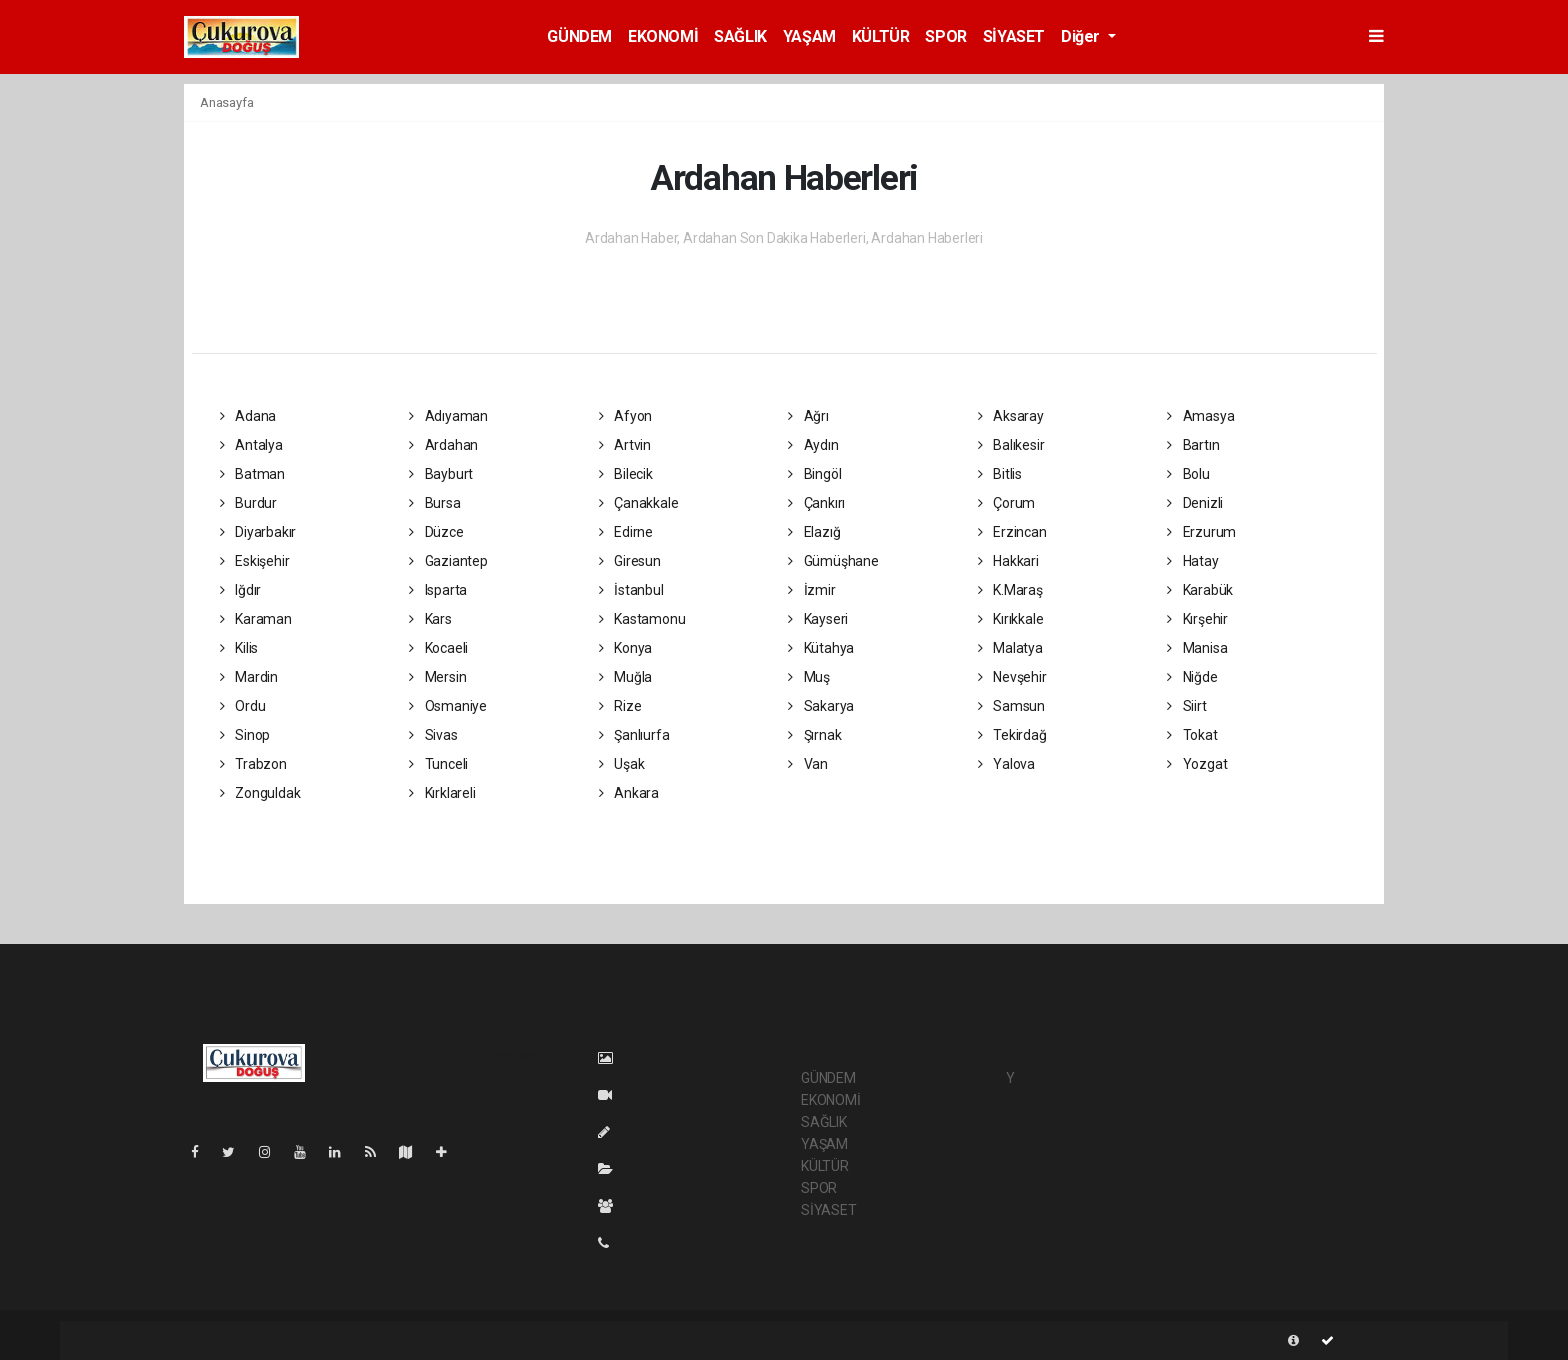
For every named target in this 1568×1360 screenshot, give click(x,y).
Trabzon (253, 764)
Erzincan (1012, 532)
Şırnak (814, 735)
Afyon (626, 416)
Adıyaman (448, 416)
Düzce (436, 532)
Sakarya (821, 706)
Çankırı (816, 503)
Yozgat (1197, 764)
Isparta (438, 590)
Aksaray (1011, 416)
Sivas (433, 735)
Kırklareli (442, 793)
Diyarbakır (258, 532)
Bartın (1193, 445)
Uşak (622, 764)
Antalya (251, 445)
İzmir (812, 590)
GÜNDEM (579, 36)
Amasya (1200, 416)
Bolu (1188, 474)
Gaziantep (448, 561)
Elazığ (814, 532)
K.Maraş (1010, 590)
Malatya (1010, 648)
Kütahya (821, 648)
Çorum (1007, 503)
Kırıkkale (1011, 619)
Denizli (1195, 503)
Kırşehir (1197, 619)
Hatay (1193, 561)
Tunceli (438, 764)
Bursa (435, 503)
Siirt (1187, 706)
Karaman (256, 619)
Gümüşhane (833, 561)
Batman (252, 474)
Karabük (1200, 590)
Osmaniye (448, 706)
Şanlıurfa (634, 735)
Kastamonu (642, 619)
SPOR (945, 36)
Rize (620, 706)
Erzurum (1201, 532)
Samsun (1011, 706)
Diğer (1082, 36)
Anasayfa (226, 102)
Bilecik (626, 474)
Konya (626, 648)
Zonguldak (260, 793)
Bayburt (441, 474)
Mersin (437, 677)
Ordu (243, 706)
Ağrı (808, 416)
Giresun (630, 561)
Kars (430, 619)
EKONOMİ (663, 36)
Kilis (239, 648)
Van (808, 764)
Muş (809, 677)
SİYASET (1014, 36)
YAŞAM (809, 36)
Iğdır (241, 590)
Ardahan (443, 445)
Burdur (248, 503)
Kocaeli (438, 648)
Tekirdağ (1012, 735)
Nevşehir (1012, 677)
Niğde (1192, 677)
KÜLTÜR (881, 36)
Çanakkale (639, 503)
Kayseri (818, 619)
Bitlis (1000, 474)
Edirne (626, 532)
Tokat (1192, 735)
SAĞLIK (740, 36)
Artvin (625, 445)
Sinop (245, 735)
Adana (248, 416)
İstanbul (631, 590)
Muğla (626, 677)
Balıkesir (1011, 445)
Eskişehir (255, 561)
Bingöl (814, 474)
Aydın (813, 445)
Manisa (1197, 648)
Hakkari (1008, 561)
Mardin (249, 677)
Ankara (629, 793)
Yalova (1006, 764)
